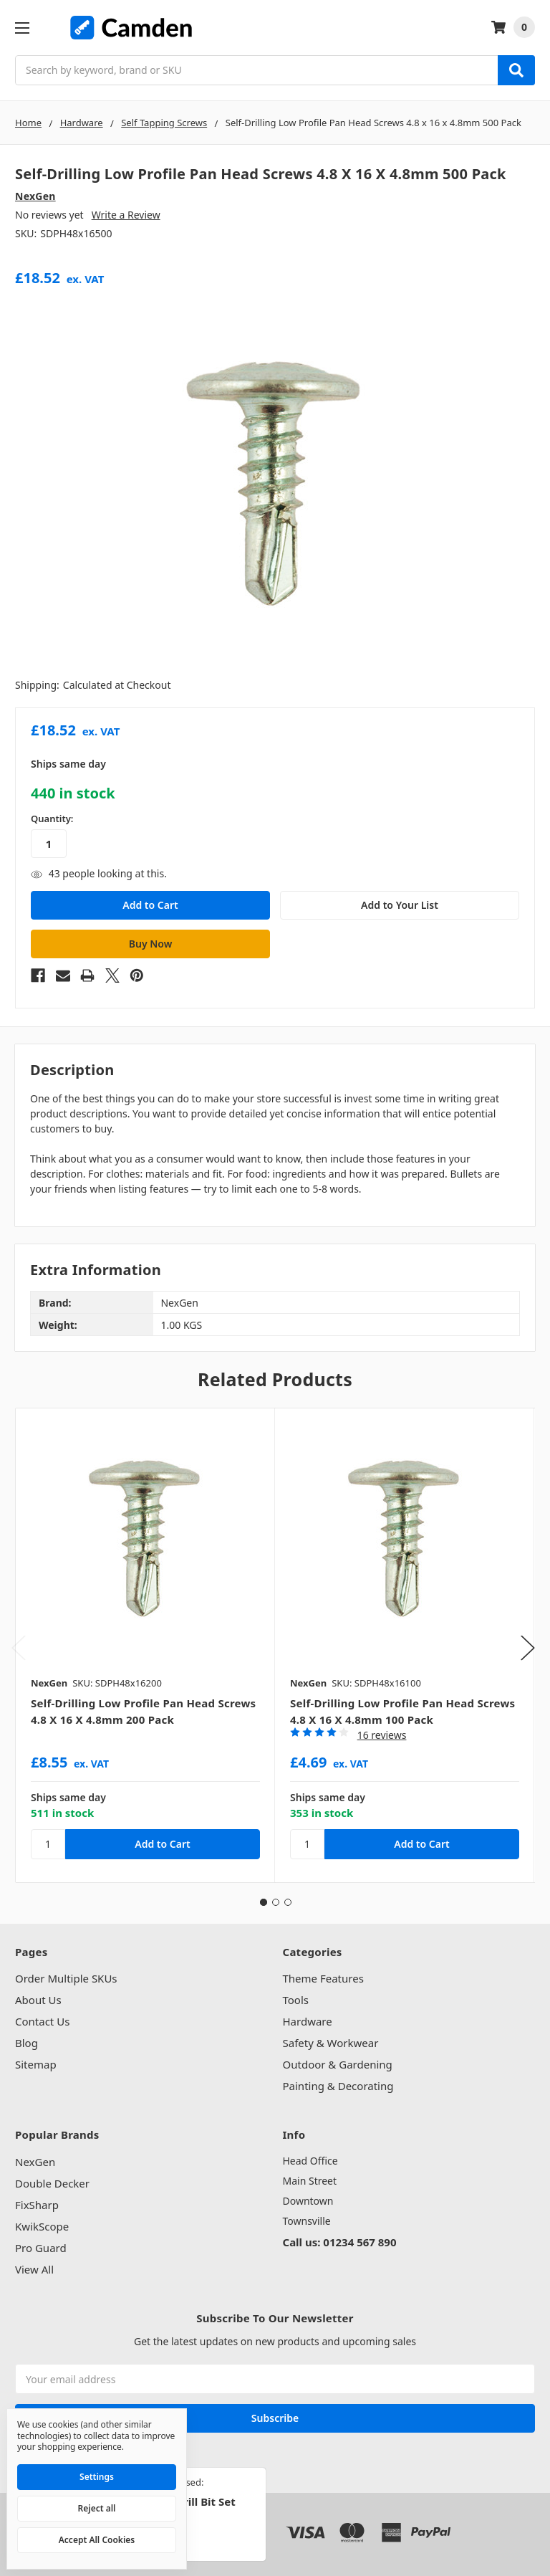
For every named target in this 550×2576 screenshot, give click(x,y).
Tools (296, 2000)
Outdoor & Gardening (337, 2064)
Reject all (97, 2508)
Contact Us (42, 2021)
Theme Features (323, 1978)
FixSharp (37, 2205)
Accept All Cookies (97, 2540)
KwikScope (42, 2226)
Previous (18, 1647)
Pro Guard (41, 2248)
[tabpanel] (145, 1645)
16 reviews (382, 1735)
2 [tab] (275, 1902)
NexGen (35, 2162)
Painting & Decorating (338, 2086)
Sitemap (36, 2064)
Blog (26, 2043)
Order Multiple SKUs (66, 1978)
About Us (38, 2000)
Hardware (307, 2021)
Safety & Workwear (331, 2043)
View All (34, 2269)
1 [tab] (263, 1902)
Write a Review (126, 214)
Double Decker (52, 2183)
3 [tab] (287, 1902)
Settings (96, 2477)
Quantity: (52, 818)
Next (527, 1647)
